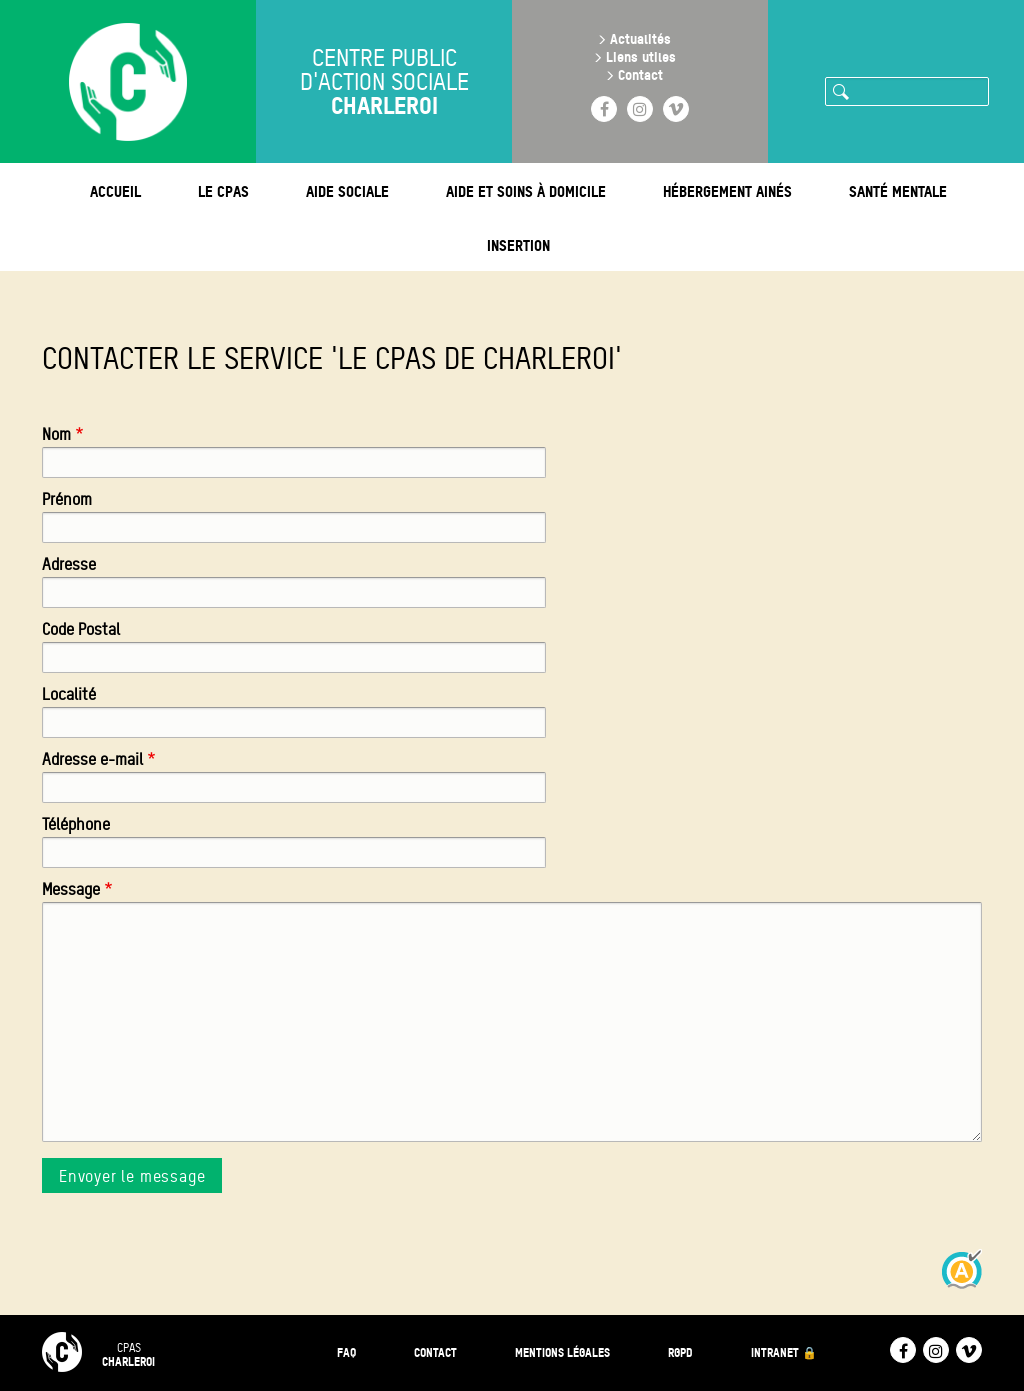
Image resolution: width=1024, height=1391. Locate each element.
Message (71, 889)
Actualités (640, 38)
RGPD (680, 1352)
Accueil (115, 191)
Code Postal (81, 629)
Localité (69, 694)
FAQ (346, 1352)
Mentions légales (562, 1352)
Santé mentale (898, 191)
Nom (56, 434)
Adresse (69, 564)
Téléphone (76, 824)
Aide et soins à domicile (526, 191)
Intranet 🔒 (784, 1352)
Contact (640, 74)
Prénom (67, 499)
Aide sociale (347, 191)
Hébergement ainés (727, 191)
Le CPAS (223, 191)
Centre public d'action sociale (384, 82)
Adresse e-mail (92, 759)
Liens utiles (641, 56)
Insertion (518, 245)
